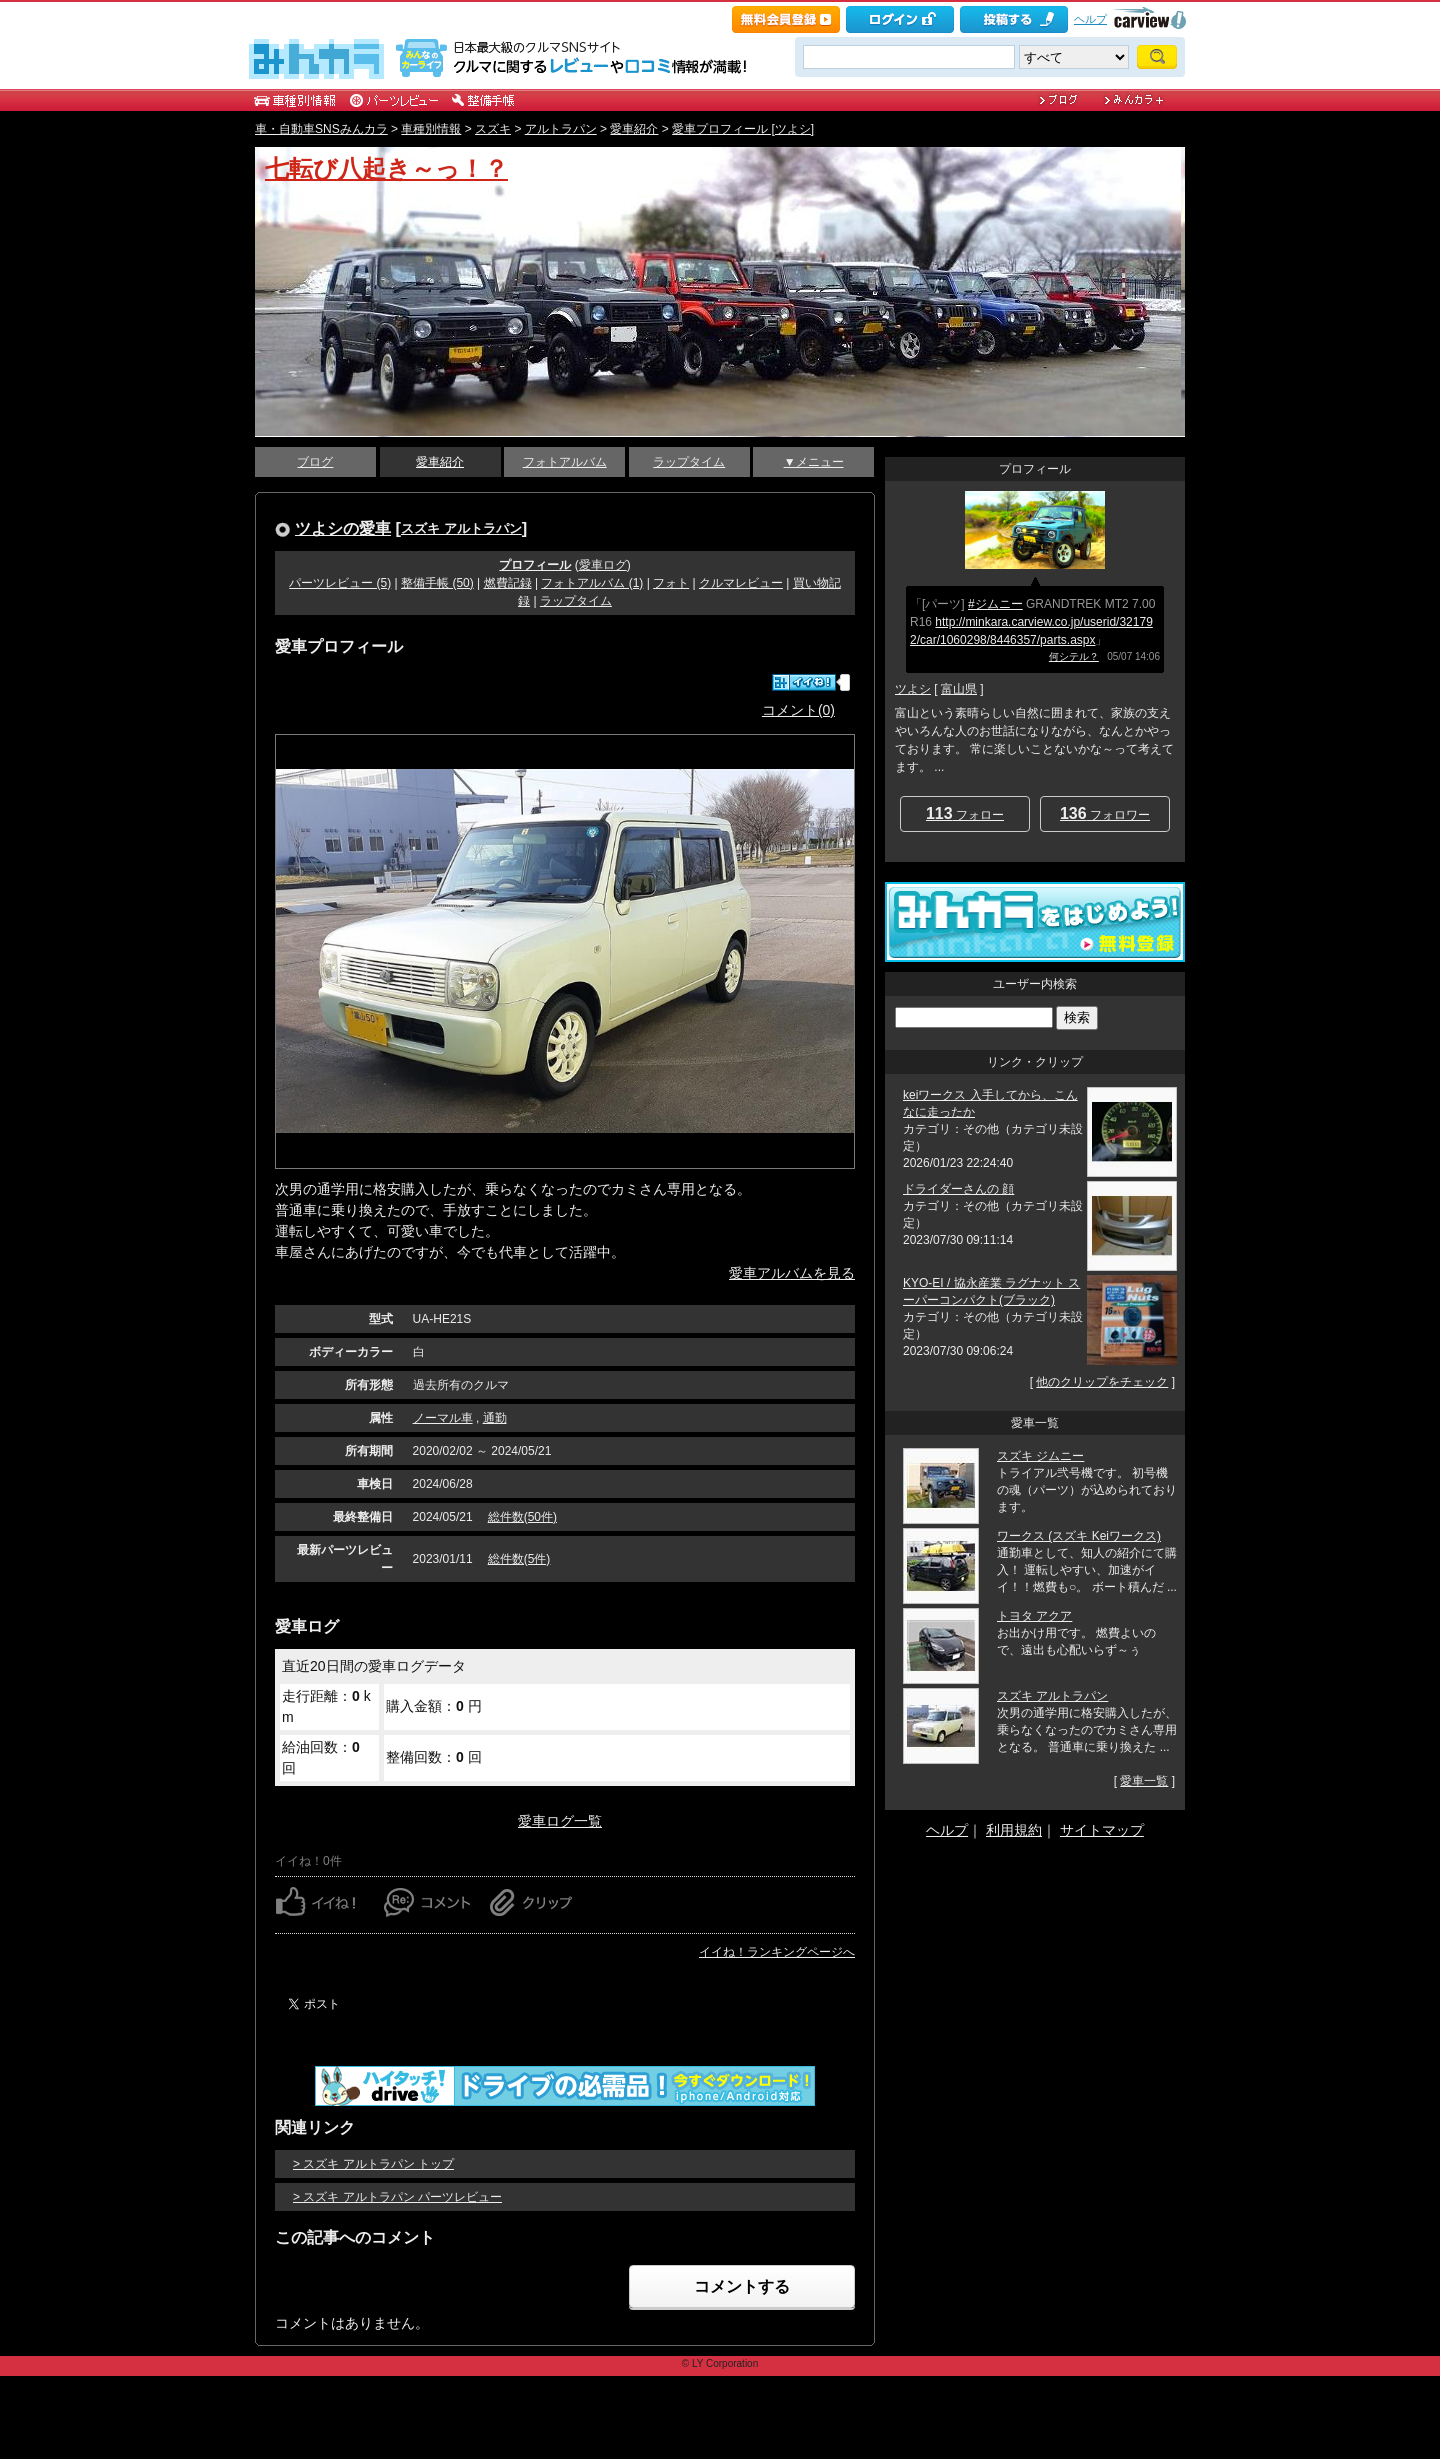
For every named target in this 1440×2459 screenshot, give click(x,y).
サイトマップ (1102, 1830)
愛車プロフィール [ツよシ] (743, 129)
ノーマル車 (443, 1418)
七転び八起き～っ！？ (386, 168)
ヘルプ (1090, 19)
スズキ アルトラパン (461, 528)
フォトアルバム (565, 462)
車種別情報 (431, 129)
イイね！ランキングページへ (777, 1952)
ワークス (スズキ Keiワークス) (1079, 1536)
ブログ (315, 462)
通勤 (495, 1418)
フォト (671, 583)
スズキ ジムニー (1040, 1456)
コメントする (742, 2286)
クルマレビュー (741, 583)
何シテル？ (1074, 656)
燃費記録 (508, 583)
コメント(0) (798, 710)
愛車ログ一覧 (560, 1821)
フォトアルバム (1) (592, 583)
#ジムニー (995, 604)
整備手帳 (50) (437, 583)
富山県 (959, 689)
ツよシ (913, 689)
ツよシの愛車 (343, 528)
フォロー (965, 813)
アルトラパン (561, 129)
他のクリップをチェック (1102, 1382)
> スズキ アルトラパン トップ (373, 2164)
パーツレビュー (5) (340, 583)
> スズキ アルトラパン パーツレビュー (397, 2197)
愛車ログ (603, 565)
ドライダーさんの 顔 (958, 1189)
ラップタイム (689, 462)
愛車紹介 (634, 129)
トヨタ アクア (1034, 1616)
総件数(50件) (522, 1517)
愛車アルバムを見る (792, 1273)
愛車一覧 (1144, 1781)
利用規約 (1014, 1830)
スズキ (493, 129)
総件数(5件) (519, 1559)
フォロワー (1105, 813)
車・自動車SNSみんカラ (321, 129)
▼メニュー (814, 462)
